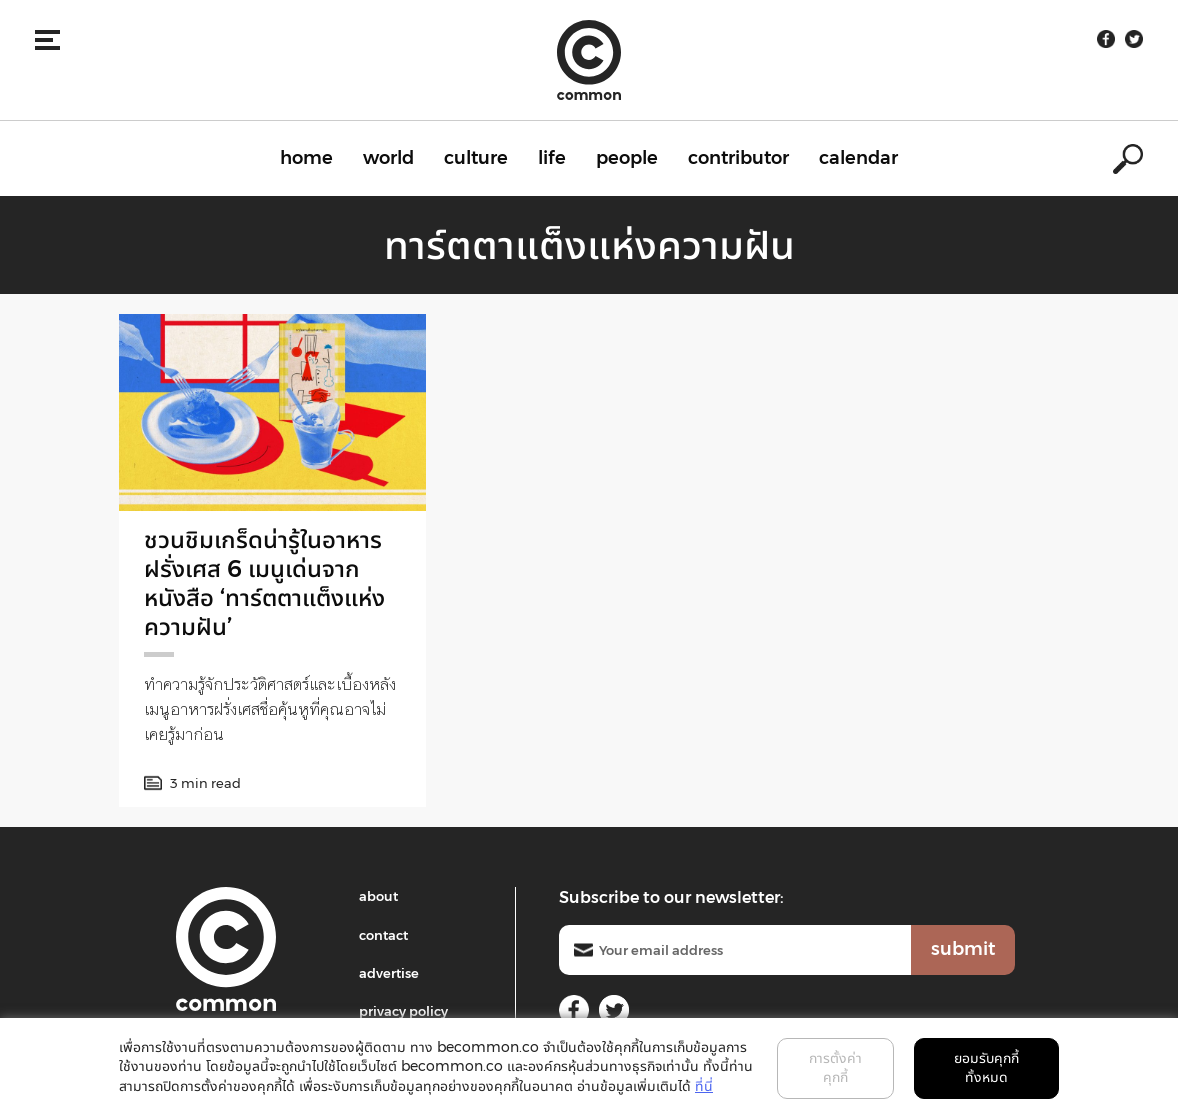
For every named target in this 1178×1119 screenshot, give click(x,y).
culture (476, 158)
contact (383, 935)
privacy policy (403, 1011)
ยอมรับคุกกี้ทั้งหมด (986, 1068)
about (378, 896)
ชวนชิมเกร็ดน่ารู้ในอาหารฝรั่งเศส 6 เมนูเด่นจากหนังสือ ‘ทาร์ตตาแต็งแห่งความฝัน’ (264, 582)
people (627, 158)
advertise (389, 973)
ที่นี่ (704, 1086)
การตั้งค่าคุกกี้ (835, 1068)
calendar (858, 158)
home (306, 158)
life (552, 158)
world (388, 158)
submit (963, 949)
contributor (738, 158)
